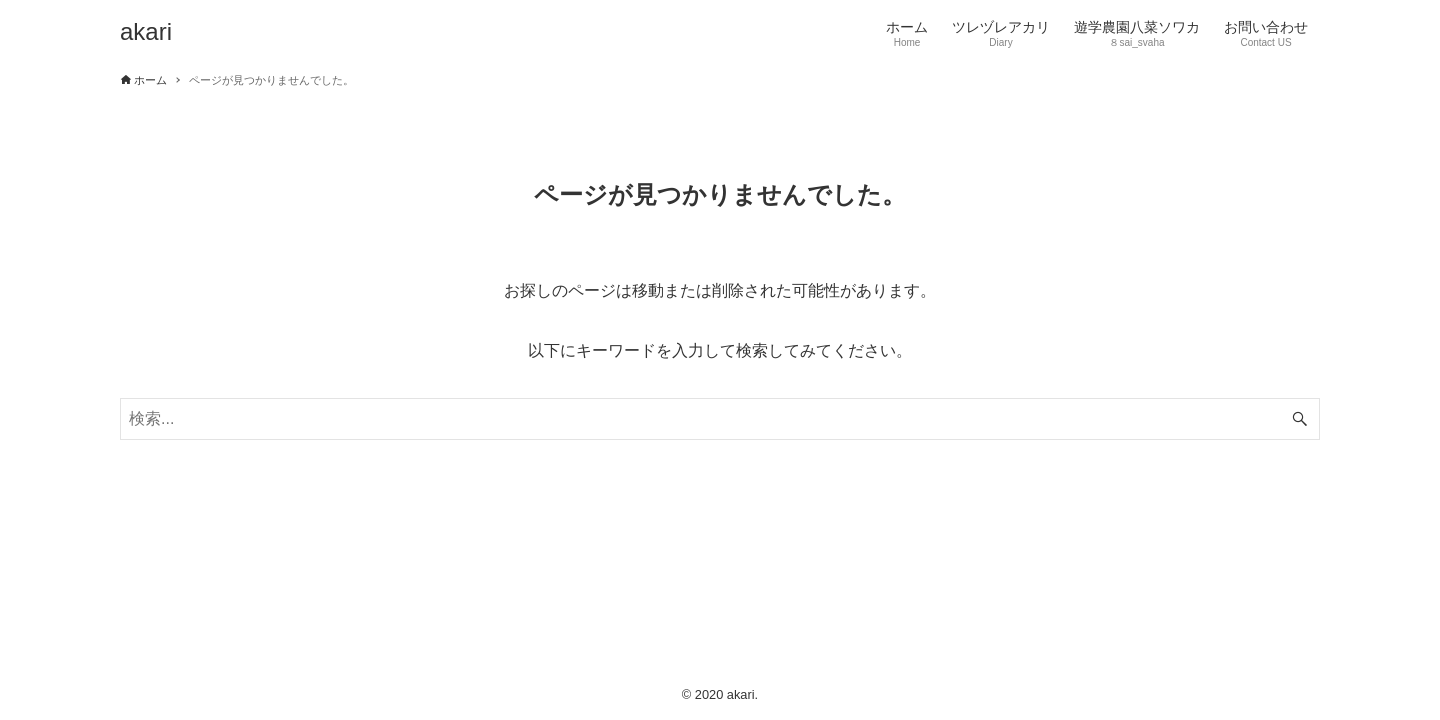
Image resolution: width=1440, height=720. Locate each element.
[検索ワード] (720, 419)
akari (146, 32)
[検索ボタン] (1300, 419)
